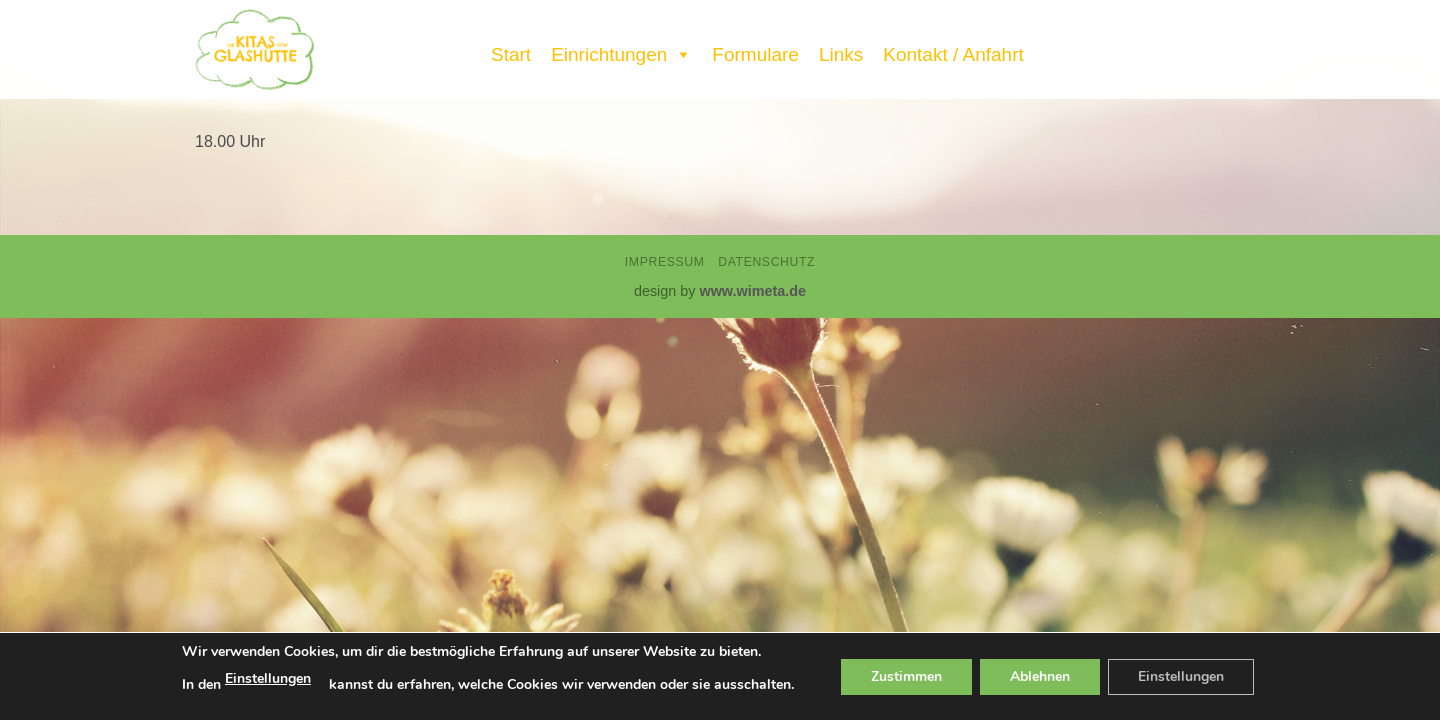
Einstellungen (268, 678)
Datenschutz (766, 262)
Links (841, 54)
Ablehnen (1040, 676)
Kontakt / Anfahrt (953, 54)
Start (511, 54)
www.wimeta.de (752, 291)
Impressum (665, 262)
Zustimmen (906, 676)
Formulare (755, 54)
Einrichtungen (621, 50)
